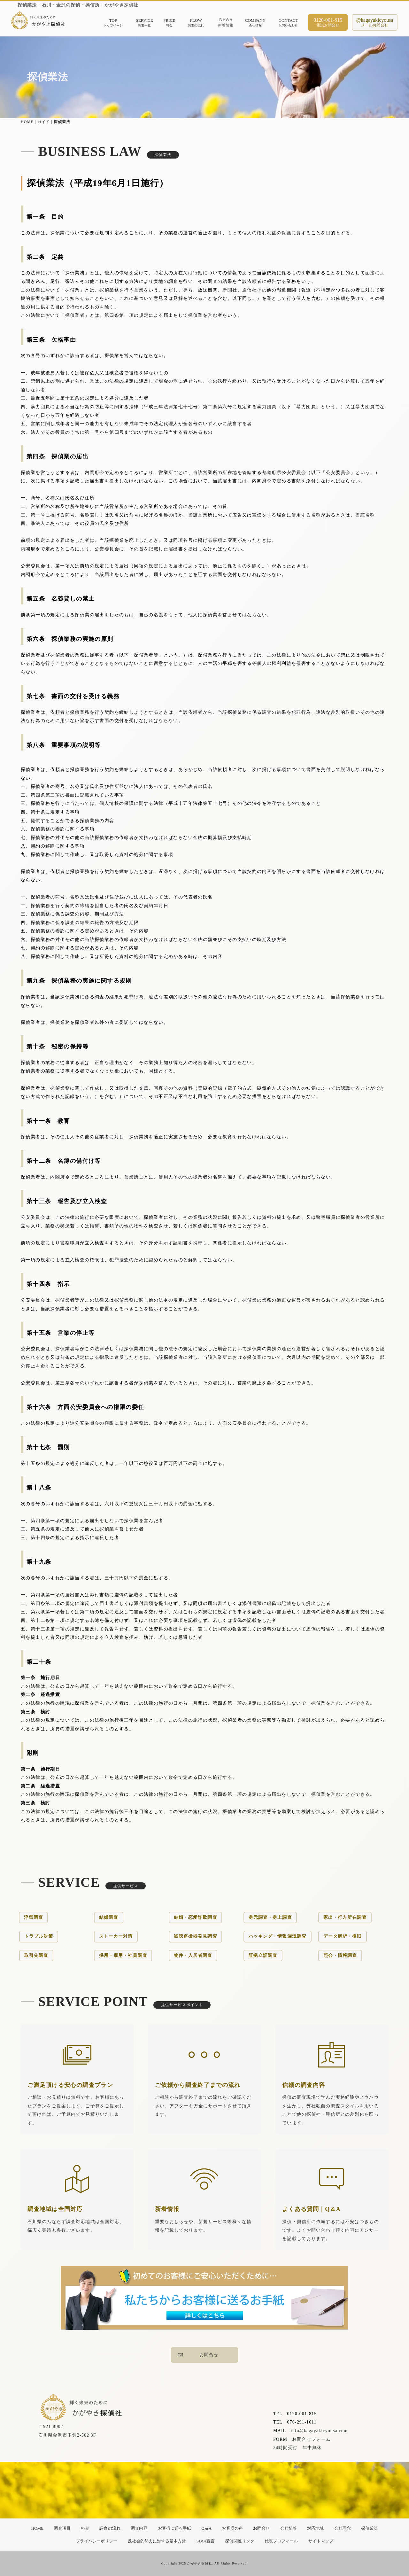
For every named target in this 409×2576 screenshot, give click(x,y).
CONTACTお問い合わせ (288, 22)
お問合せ (198, 2355)
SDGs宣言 (206, 2541)
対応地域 (315, 2528)
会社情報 (288, 2528)
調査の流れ (109, 2528)
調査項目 (62, 2528)
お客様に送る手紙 (174, 2528)
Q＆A (206, 2528)
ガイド (43, 122)
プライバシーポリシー (97, 2541)
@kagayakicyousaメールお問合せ (374, 22)
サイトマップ (320, 2541)
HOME (27, 122)
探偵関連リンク (239, 2541)
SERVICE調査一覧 (144, 22)
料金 (85, 2528)
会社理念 (342, 2528)
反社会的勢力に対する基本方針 (157, 2541)
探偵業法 (369, 2528)
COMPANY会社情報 (255, 22)
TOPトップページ (113, 22)
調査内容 (139, 2528)
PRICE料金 (169, 22)
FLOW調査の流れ (196, 22)
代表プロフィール (281, 2541)
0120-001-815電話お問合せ (327, 22)
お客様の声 (232, 2528)
